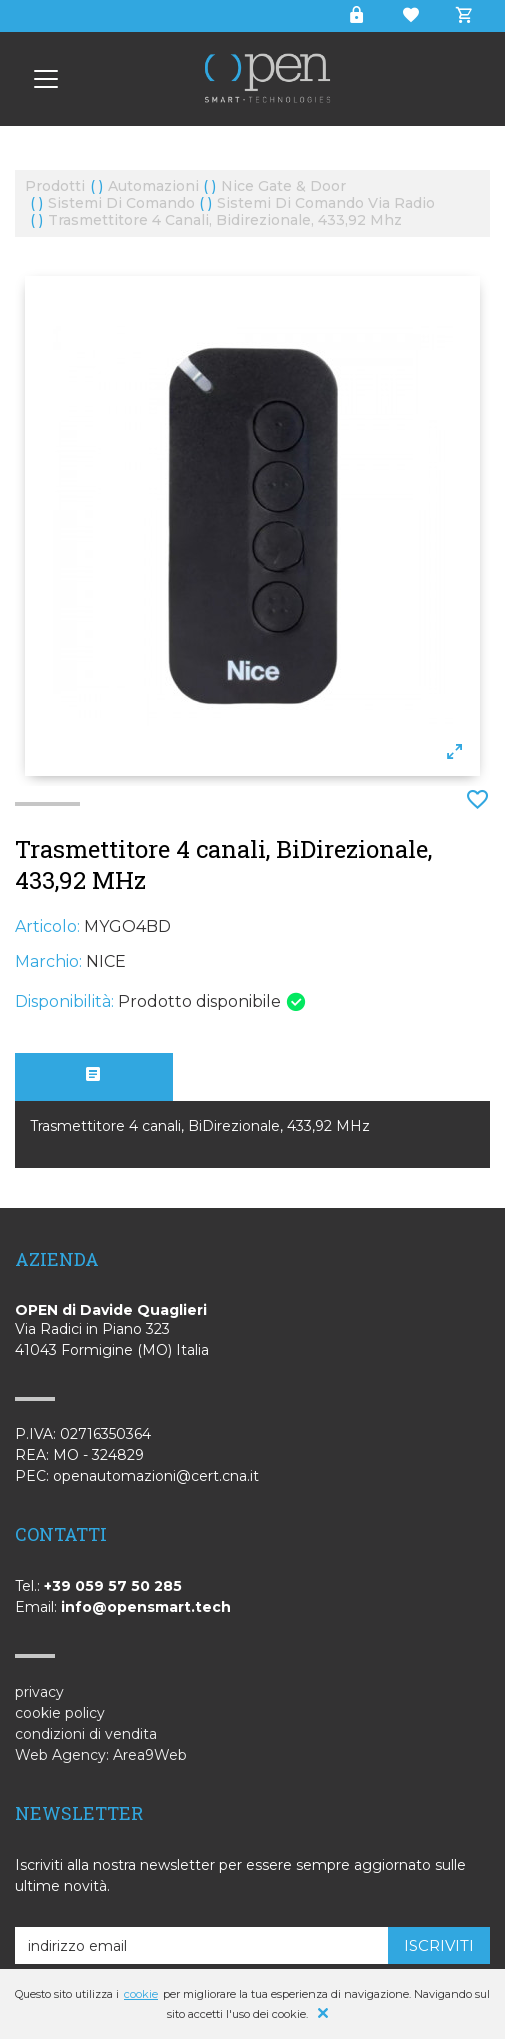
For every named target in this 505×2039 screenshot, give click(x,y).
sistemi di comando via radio (326, 203)
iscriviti (439, 1945)
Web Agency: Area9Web (101, 1755)
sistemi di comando (121, 203)
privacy (39, 1692)
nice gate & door (283, 186)
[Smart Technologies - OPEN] (46, 79)
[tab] (94, 1077)
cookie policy (60, 1713)
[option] (252, 526)
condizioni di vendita (86, 1734)
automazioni (153, 186)
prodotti (55, 186)
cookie (141, 1994)
